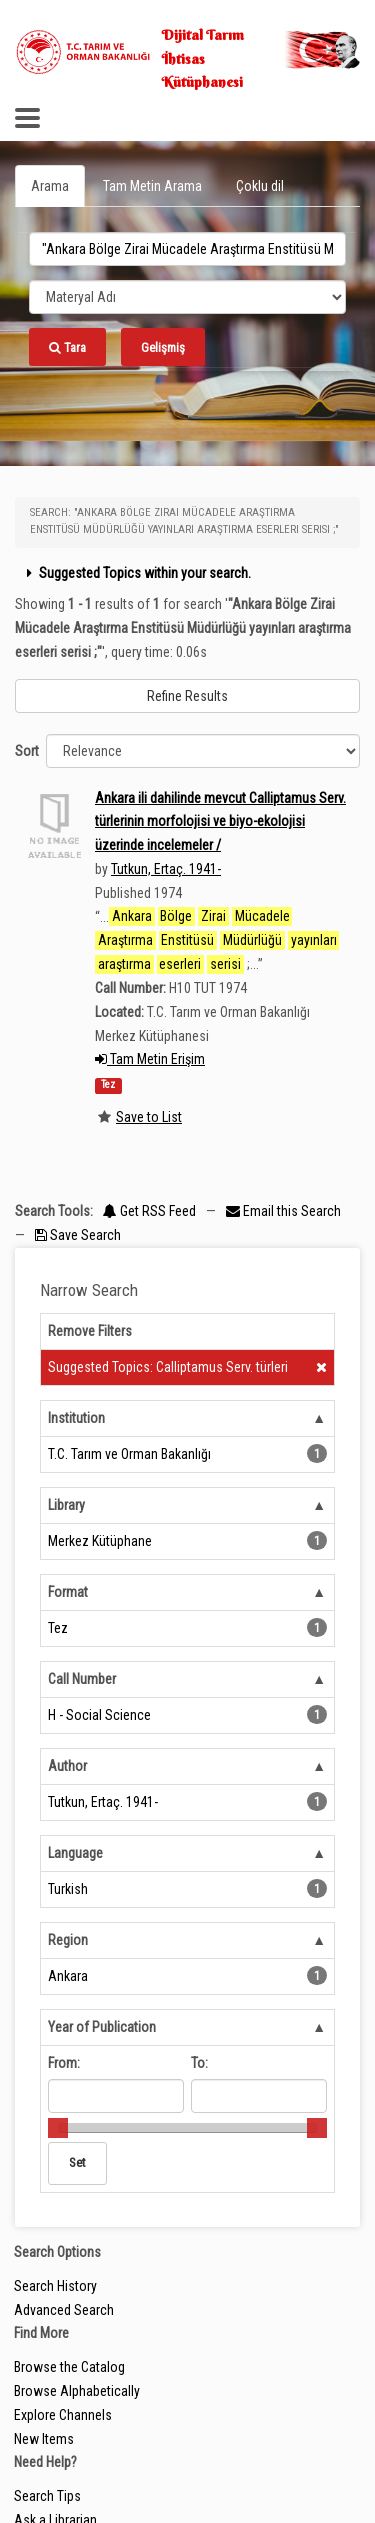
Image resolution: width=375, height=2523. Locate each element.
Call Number (82, 1679)
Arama (50, 186)
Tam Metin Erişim (150, 1059)
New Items (44, 2439)
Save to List (149, 1117)
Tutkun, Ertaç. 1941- (166, 869)
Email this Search (283, 1211)
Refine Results (187, 696)
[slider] (58, 2128)
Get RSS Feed (149, 1211)
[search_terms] (187, 249)
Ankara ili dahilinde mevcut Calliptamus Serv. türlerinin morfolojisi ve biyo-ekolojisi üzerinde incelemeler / (220, 822)
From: (64, 2063)
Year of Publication (102, 2027)
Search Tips (47, 2496)
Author (67, 1766)
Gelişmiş (163, 347)
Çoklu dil (260, 186)
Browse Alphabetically (77, 2391)
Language (75, 1853)
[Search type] (187, 297)
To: (199, 2063)
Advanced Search (64, 2310)
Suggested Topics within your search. (136, 573)
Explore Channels (63, 2415)
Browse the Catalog (69, 2367)
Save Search (78, 1235)
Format (68, 1592)
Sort (27, 751)
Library (66, 1505)
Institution (76, 1418)
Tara (67, 347)
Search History (55, 2286)
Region (68, 1940)
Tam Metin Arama (152, 186)
